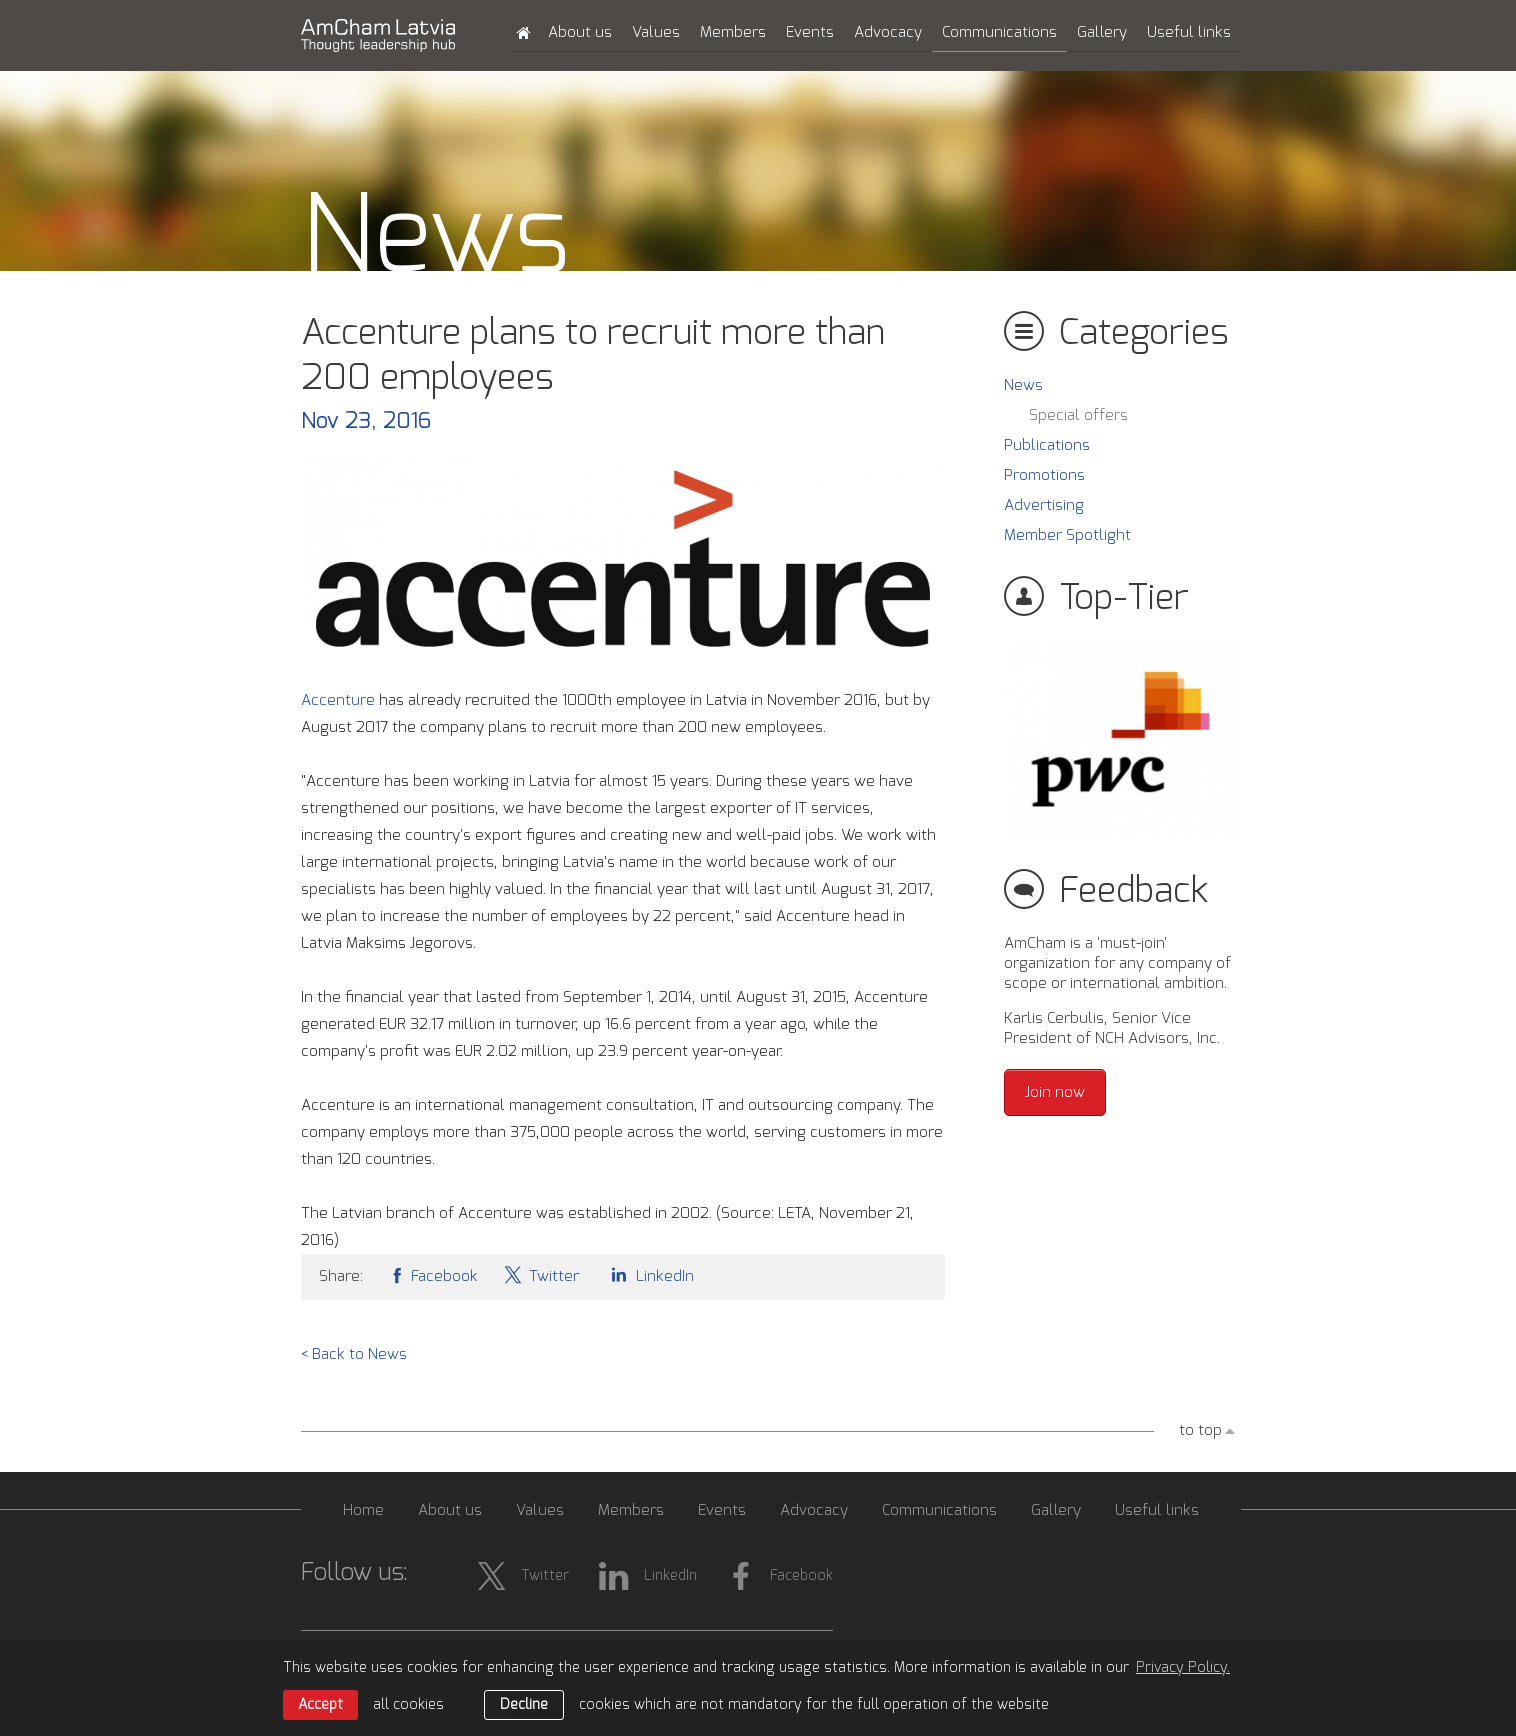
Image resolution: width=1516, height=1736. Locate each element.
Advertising (1044, 505)
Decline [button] (524, 1705)
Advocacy (888, 32)
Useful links (1189, 32)
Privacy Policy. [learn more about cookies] (1183, 1668)
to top (1200, 1430)
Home (363, 1510)
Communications (999, 32)
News (1023, 385)
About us (580, 32)
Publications (1047, 445)
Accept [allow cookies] (320, 1705)
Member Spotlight (1067, 535)
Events (810, 32)
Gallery (1102, 32)
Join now (1055, 1092)
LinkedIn (649, 1274)
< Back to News (354, 1354)
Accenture (340, 700)
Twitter (541, 1274)
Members (733, 32)
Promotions (1044, 475)
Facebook (433, 1274)
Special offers (1078, 415)
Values (656, 32)
